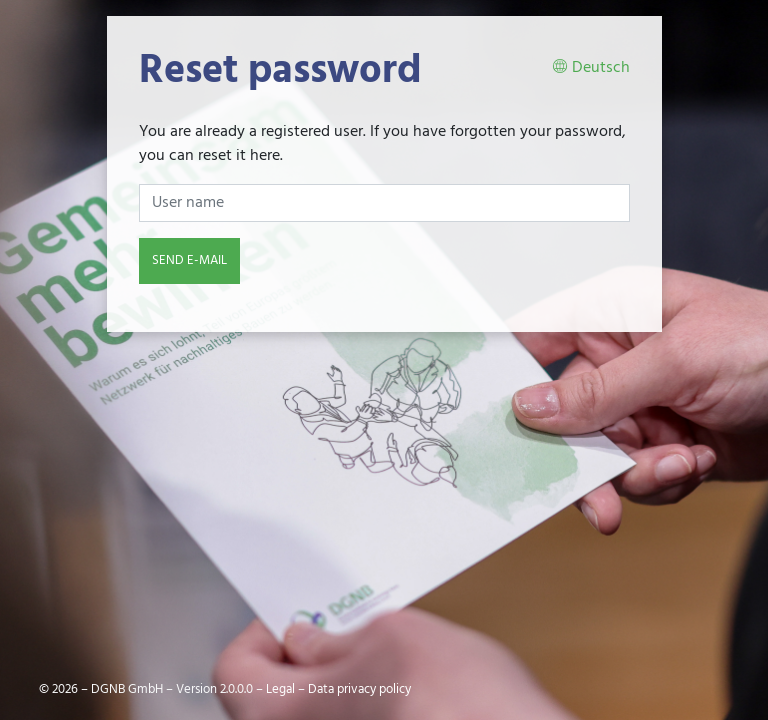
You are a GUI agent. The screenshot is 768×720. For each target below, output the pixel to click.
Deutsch (591, 68)
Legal (280, 689)
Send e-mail (189, 260)
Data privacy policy (359, 689)
